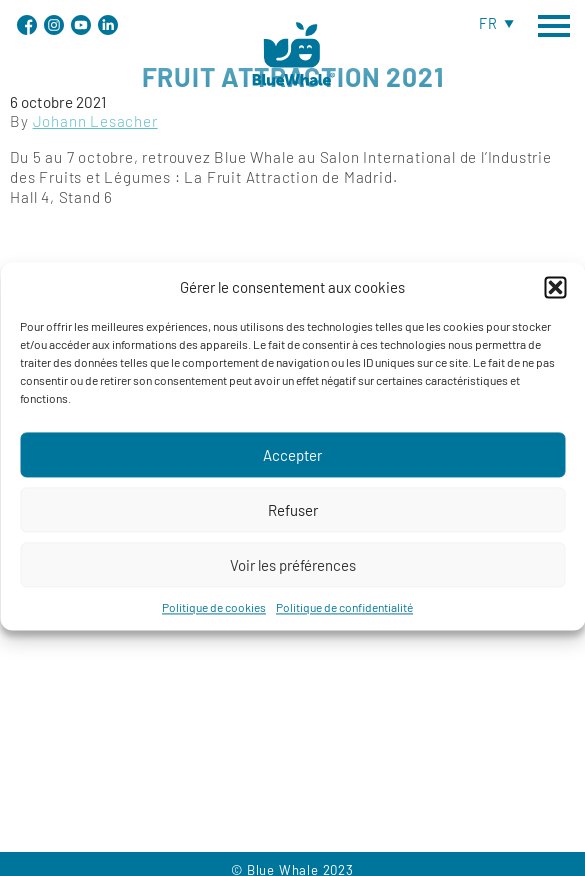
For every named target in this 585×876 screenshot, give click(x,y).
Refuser (293, 520)
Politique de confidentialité (344, 617)
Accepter (292, 465)
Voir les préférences (293, 575)
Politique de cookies (214, 617)
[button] (555, 297)
